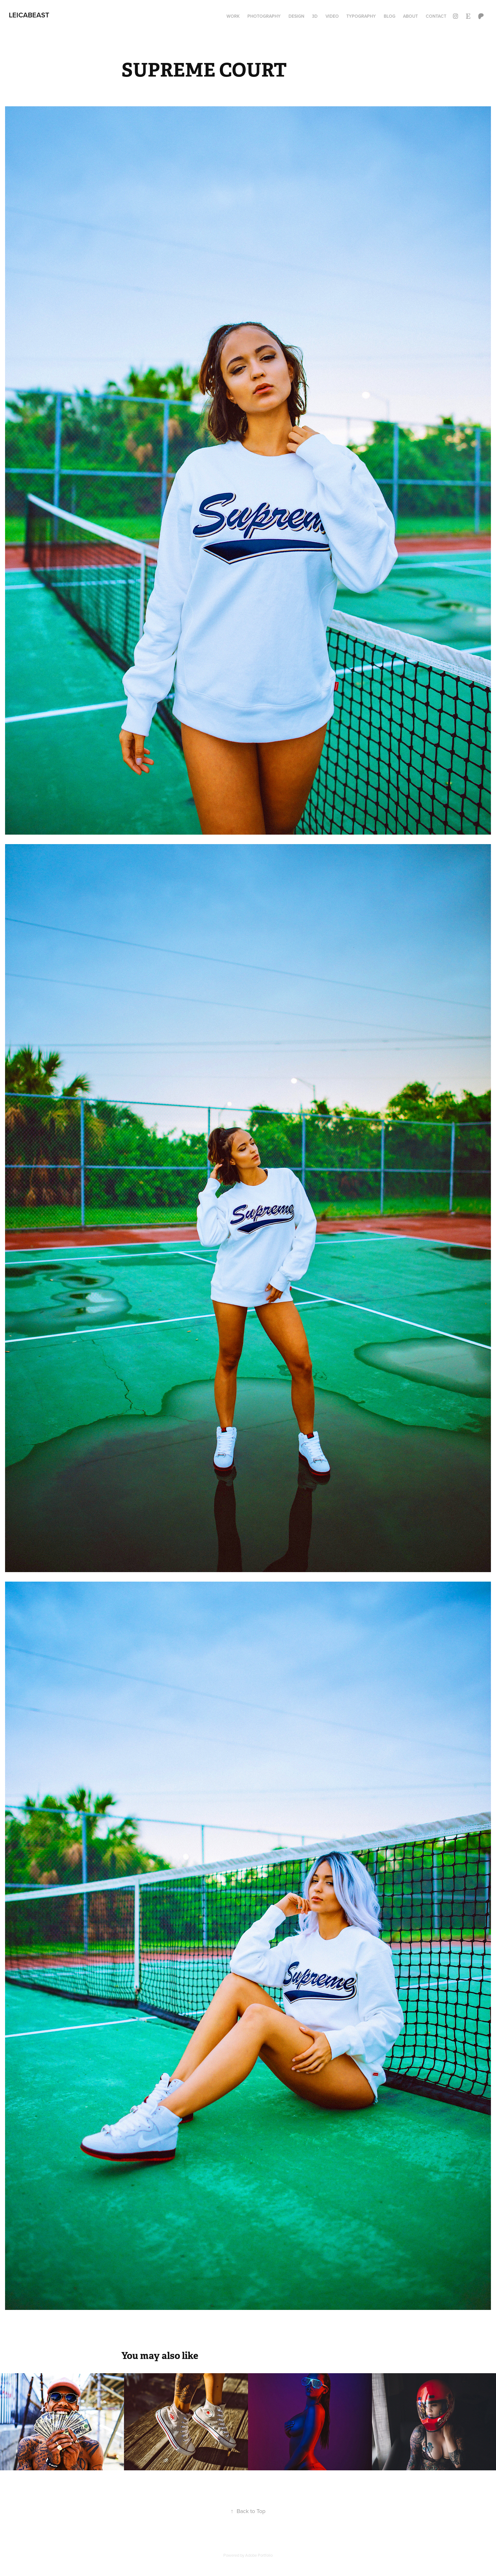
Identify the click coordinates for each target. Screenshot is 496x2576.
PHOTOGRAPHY (264, 16)
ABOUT (410, 16)
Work (233, 16)
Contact (436, 16)
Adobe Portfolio (259, 2555)
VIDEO (332, 16)
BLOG (389, 16)
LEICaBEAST (29, 15)
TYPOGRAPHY (361, 16)
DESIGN (296, 16)
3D (315, 16)
